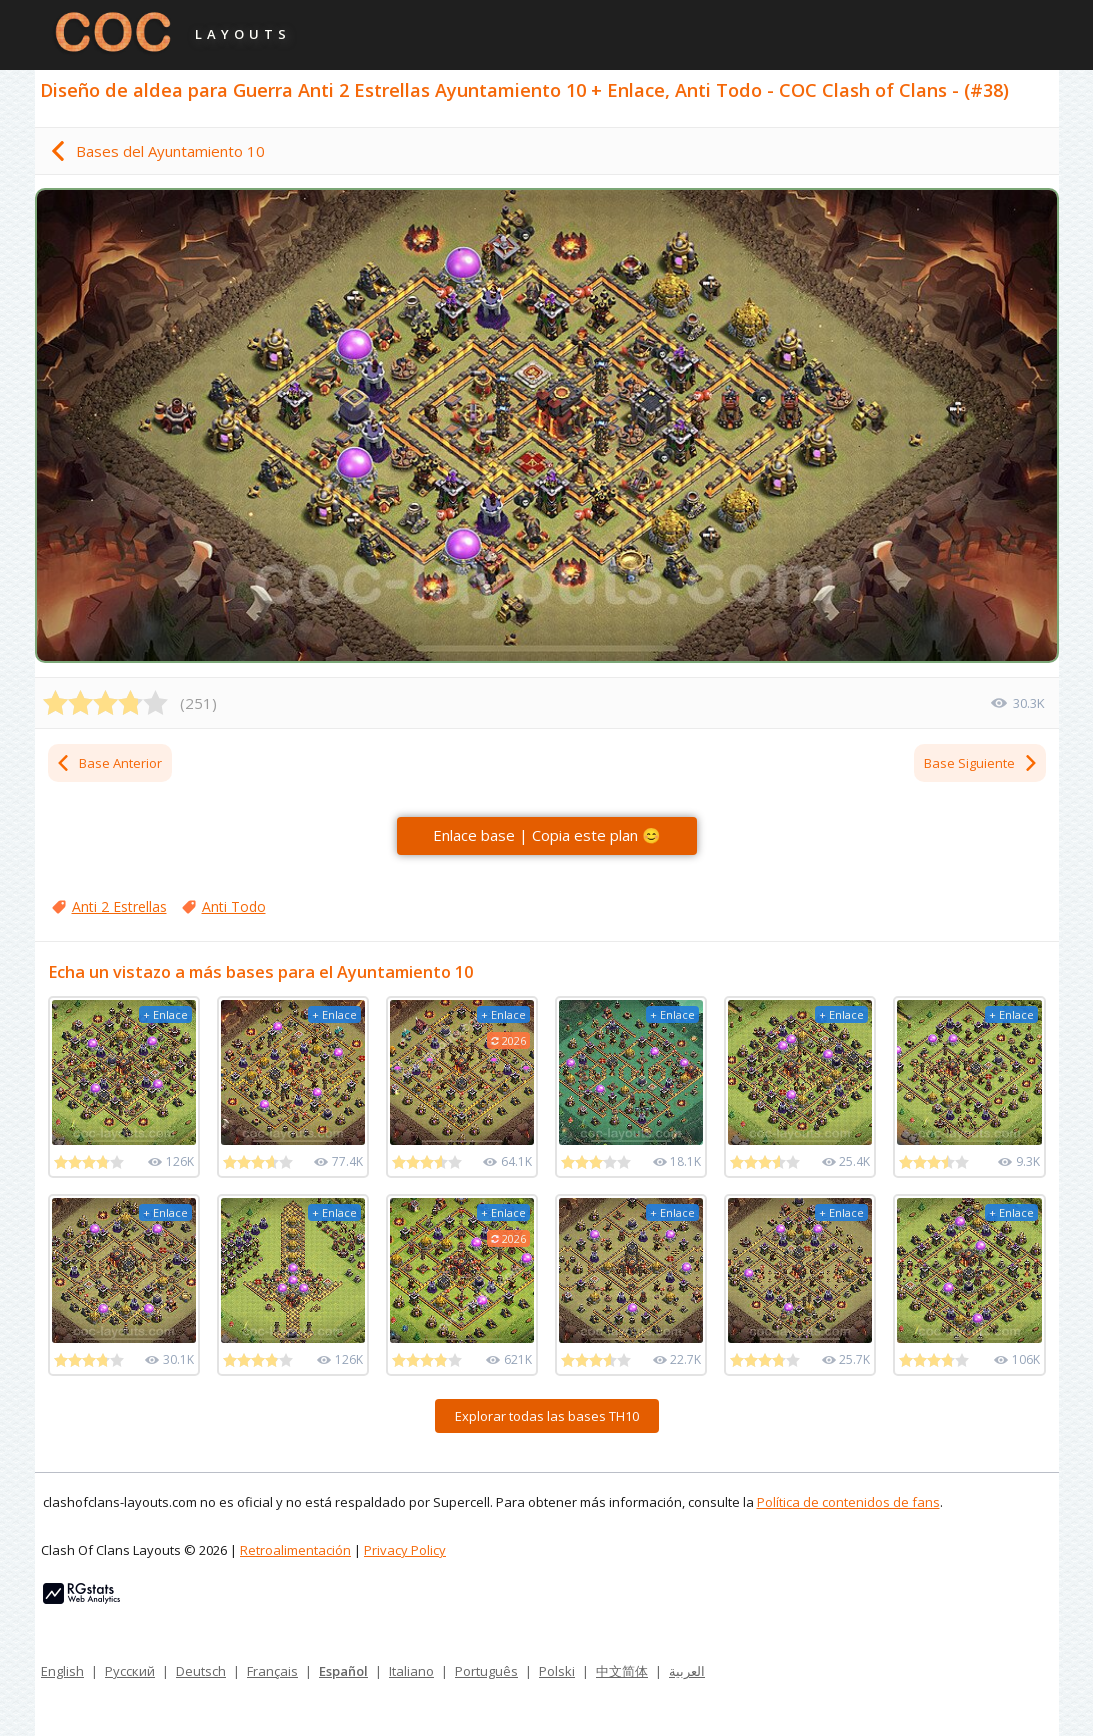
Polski (557, 1671)
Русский (130, 1671)
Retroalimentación (295, 1550)
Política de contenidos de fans (848, 1502)
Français (272, 1671)
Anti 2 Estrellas (119, 906)
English (62, 1671)
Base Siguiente (981, 763)
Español (343, 1671)
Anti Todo (234, 906)
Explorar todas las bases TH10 (547, 1416)
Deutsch (201, 1671)
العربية (687, 1671)
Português (486, 1671)
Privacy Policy (405, 1550)
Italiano (411, 1671)
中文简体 (622, 1671)
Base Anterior (108, 763)
